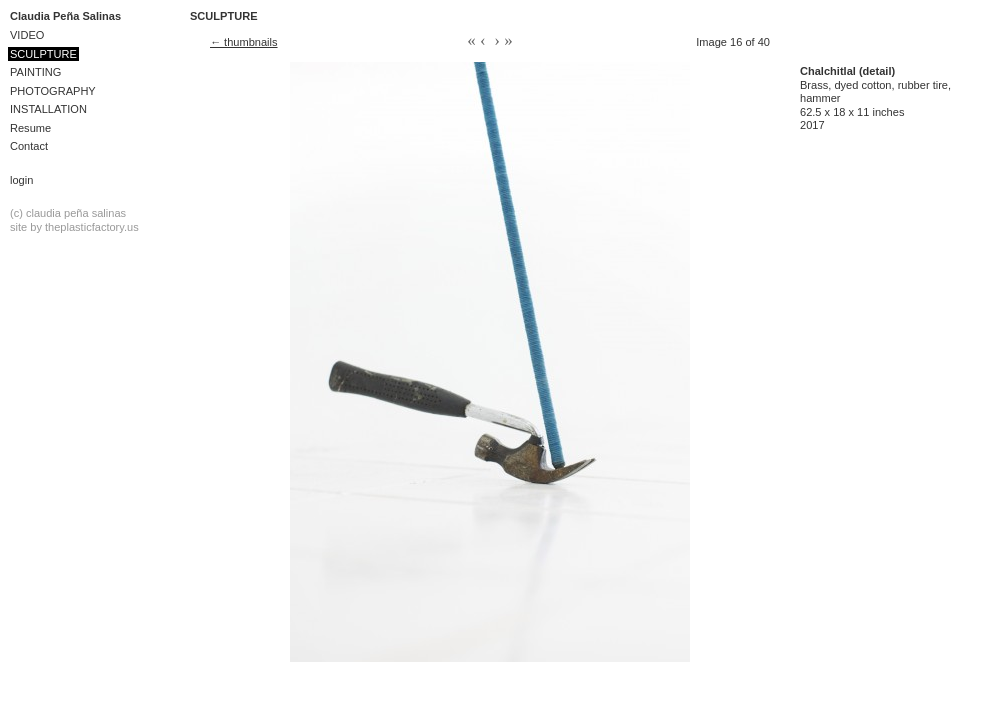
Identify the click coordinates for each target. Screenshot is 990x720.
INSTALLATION (48, 109)
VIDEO (27, 35)
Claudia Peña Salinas (65, 16)
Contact (29, 146)
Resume (30, 128)
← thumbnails (244, 42)
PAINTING (35, 72)
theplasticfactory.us (92, 227)
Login (21, 180)
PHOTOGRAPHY (53, 91)
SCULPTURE (43, 54)
